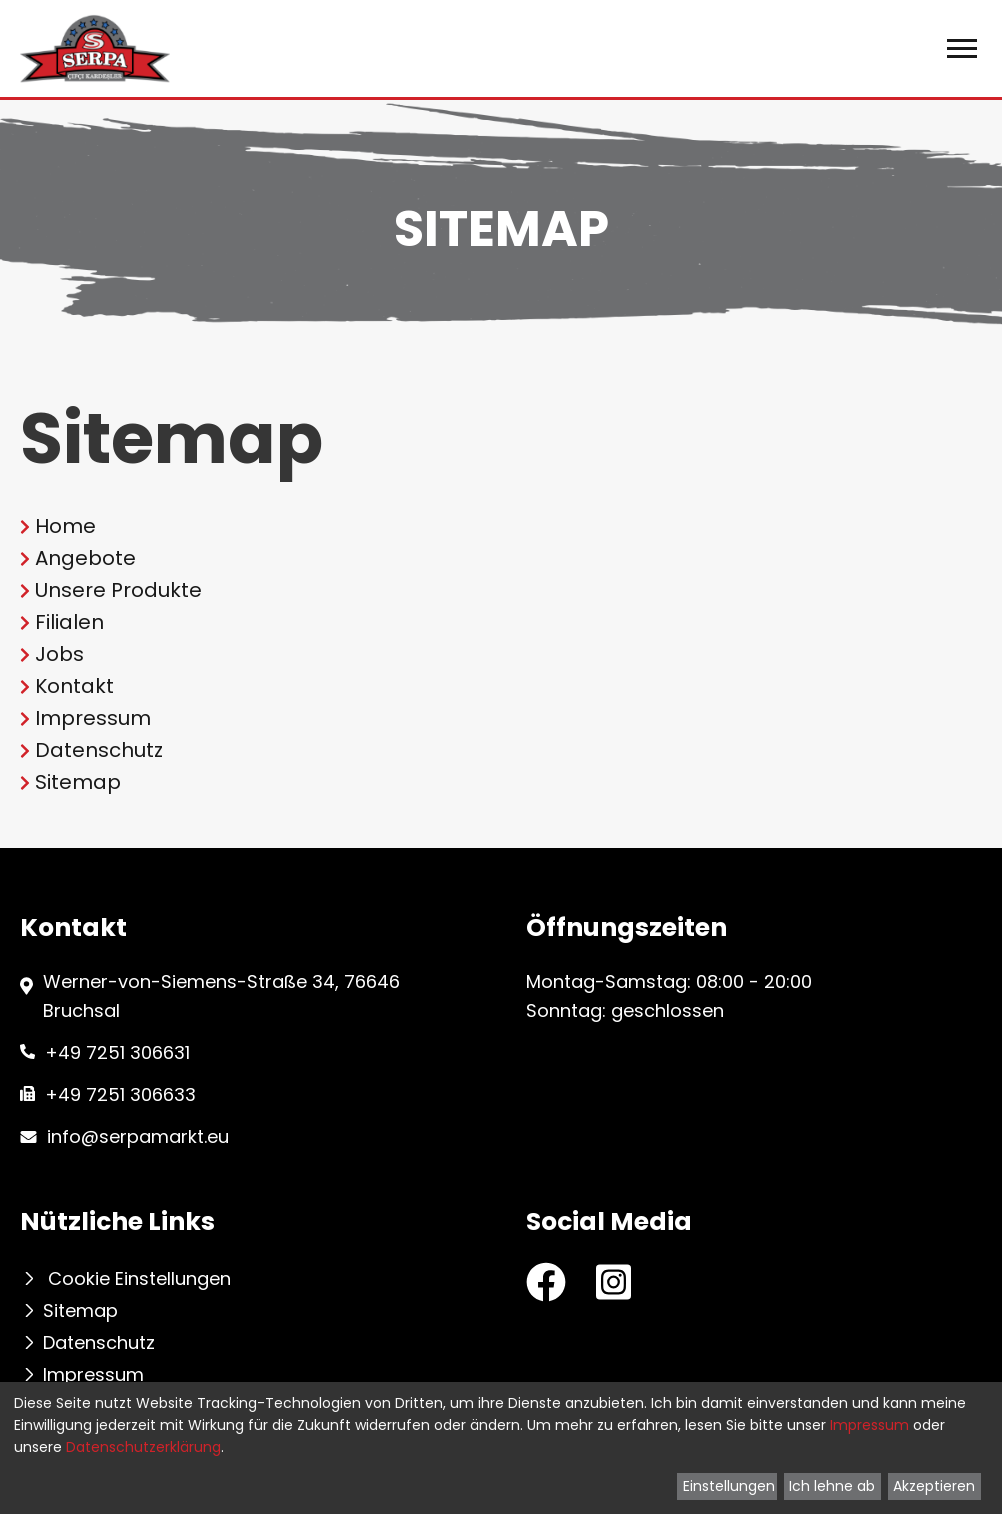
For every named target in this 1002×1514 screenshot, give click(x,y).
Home (65, 526)
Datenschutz (99, 750)
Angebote (85, 558)
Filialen (69, 622)
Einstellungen (729, 1486)
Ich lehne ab (832, 1486)
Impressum (93, 718)
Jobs (59, 654)
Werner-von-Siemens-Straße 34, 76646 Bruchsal (221, 996)
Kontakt (74, 686)
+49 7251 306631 (117, 1052)
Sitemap (78, 782)
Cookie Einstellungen (139, 1279)
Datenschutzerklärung (143, 1447)
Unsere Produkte (118, 590)
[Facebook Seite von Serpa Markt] (546, 1282)
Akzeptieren (934, 1486)
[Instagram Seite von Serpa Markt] (613, 1279)
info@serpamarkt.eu (138, 1136)
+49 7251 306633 (120, 1094)
